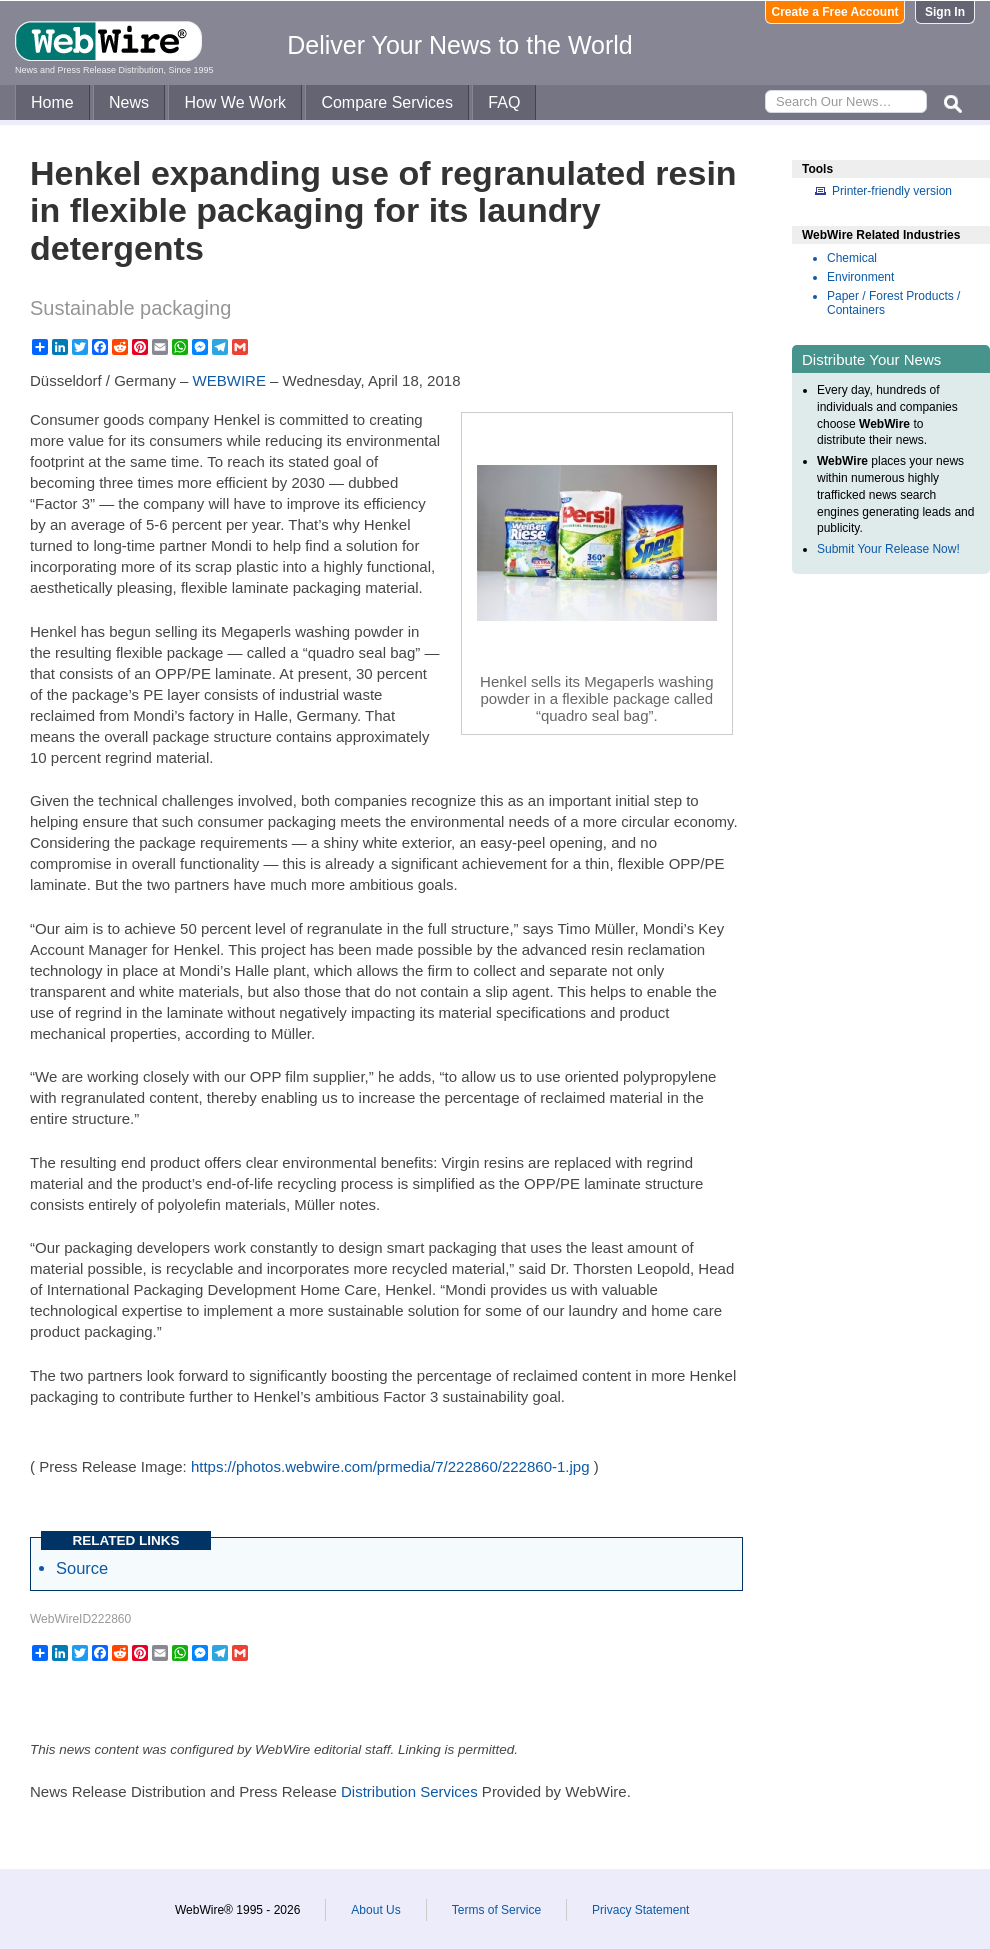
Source (82, 1568)
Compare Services (387, 102)
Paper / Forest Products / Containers (893, 303)
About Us (375, 1910)
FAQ (504, 102)
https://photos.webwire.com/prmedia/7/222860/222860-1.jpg (390, 1466)
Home (52, 102)
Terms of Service (496, 1910)
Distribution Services (409, 1791)
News (129, 102)
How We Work (235, 102)
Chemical (852, 258)
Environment (860, 277)
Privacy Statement (640, 1910)
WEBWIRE (229, 380)
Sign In (945, 12)
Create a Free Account (835, 12)
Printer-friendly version (892, 191)
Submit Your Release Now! (888, 549)
